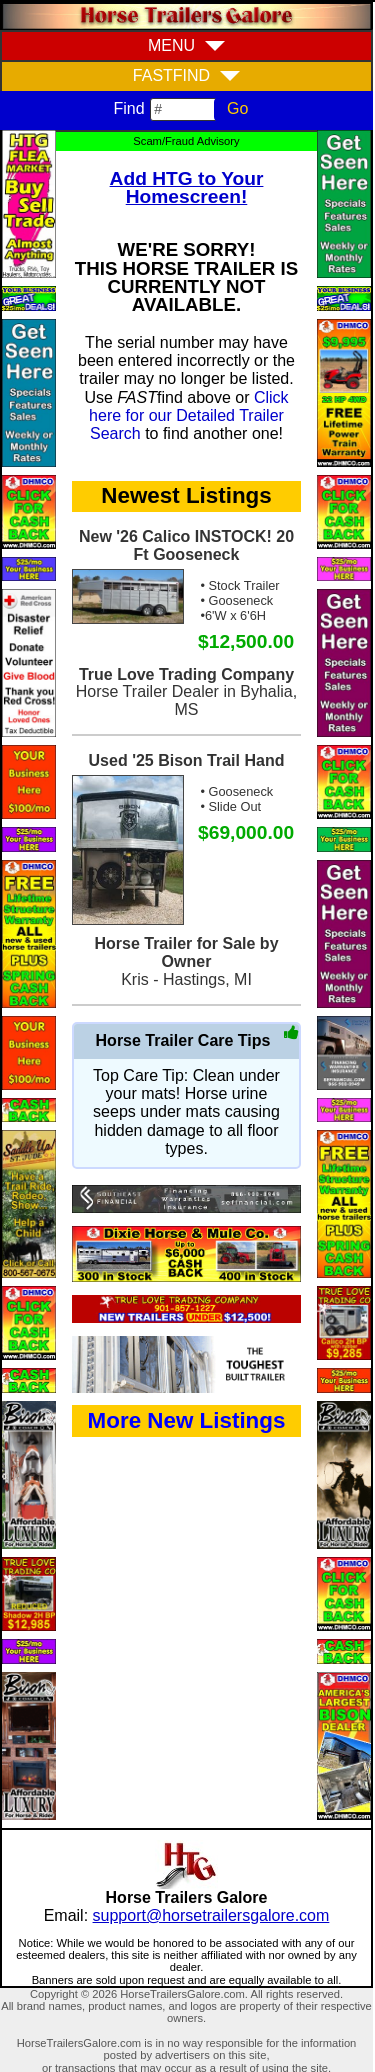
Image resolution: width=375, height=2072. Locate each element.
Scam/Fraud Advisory (186, 141)
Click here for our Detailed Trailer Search (189, 416)
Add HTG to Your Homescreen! (187, 187)
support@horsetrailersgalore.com (211, 1915)
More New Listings (187, 1420)
